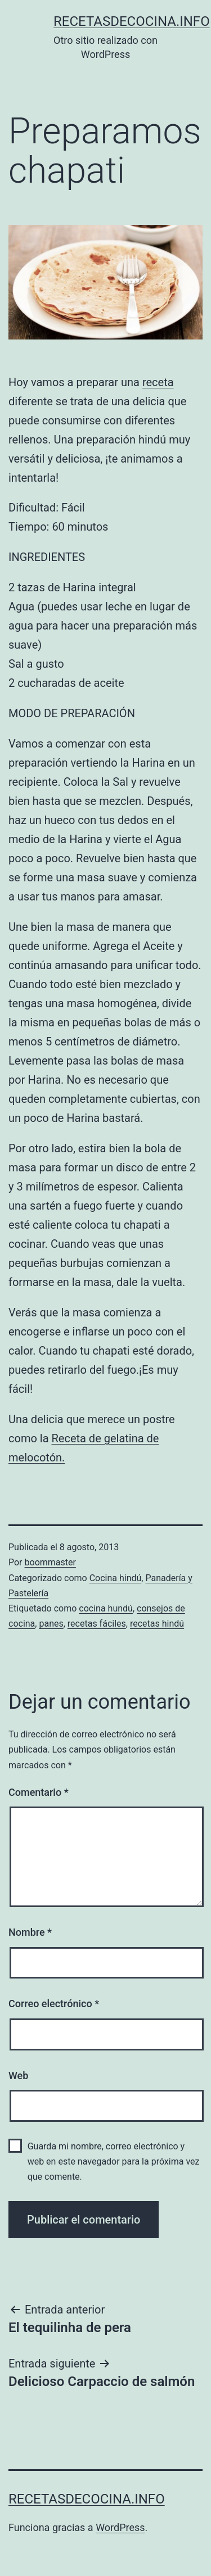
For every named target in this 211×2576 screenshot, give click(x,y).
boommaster (50, 1562)
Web (18, 2075)
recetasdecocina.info (131, 21)
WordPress (120, 2527)
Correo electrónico (53, 2003)
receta (158, 382)
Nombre (30, 1932)
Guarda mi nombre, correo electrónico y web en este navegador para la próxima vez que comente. (114, 2161)
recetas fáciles (97, 1623)
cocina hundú (106, 1608)
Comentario (38, 1792)
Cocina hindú (115, 1578)
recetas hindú (157, 1623)
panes (51, 1623)
